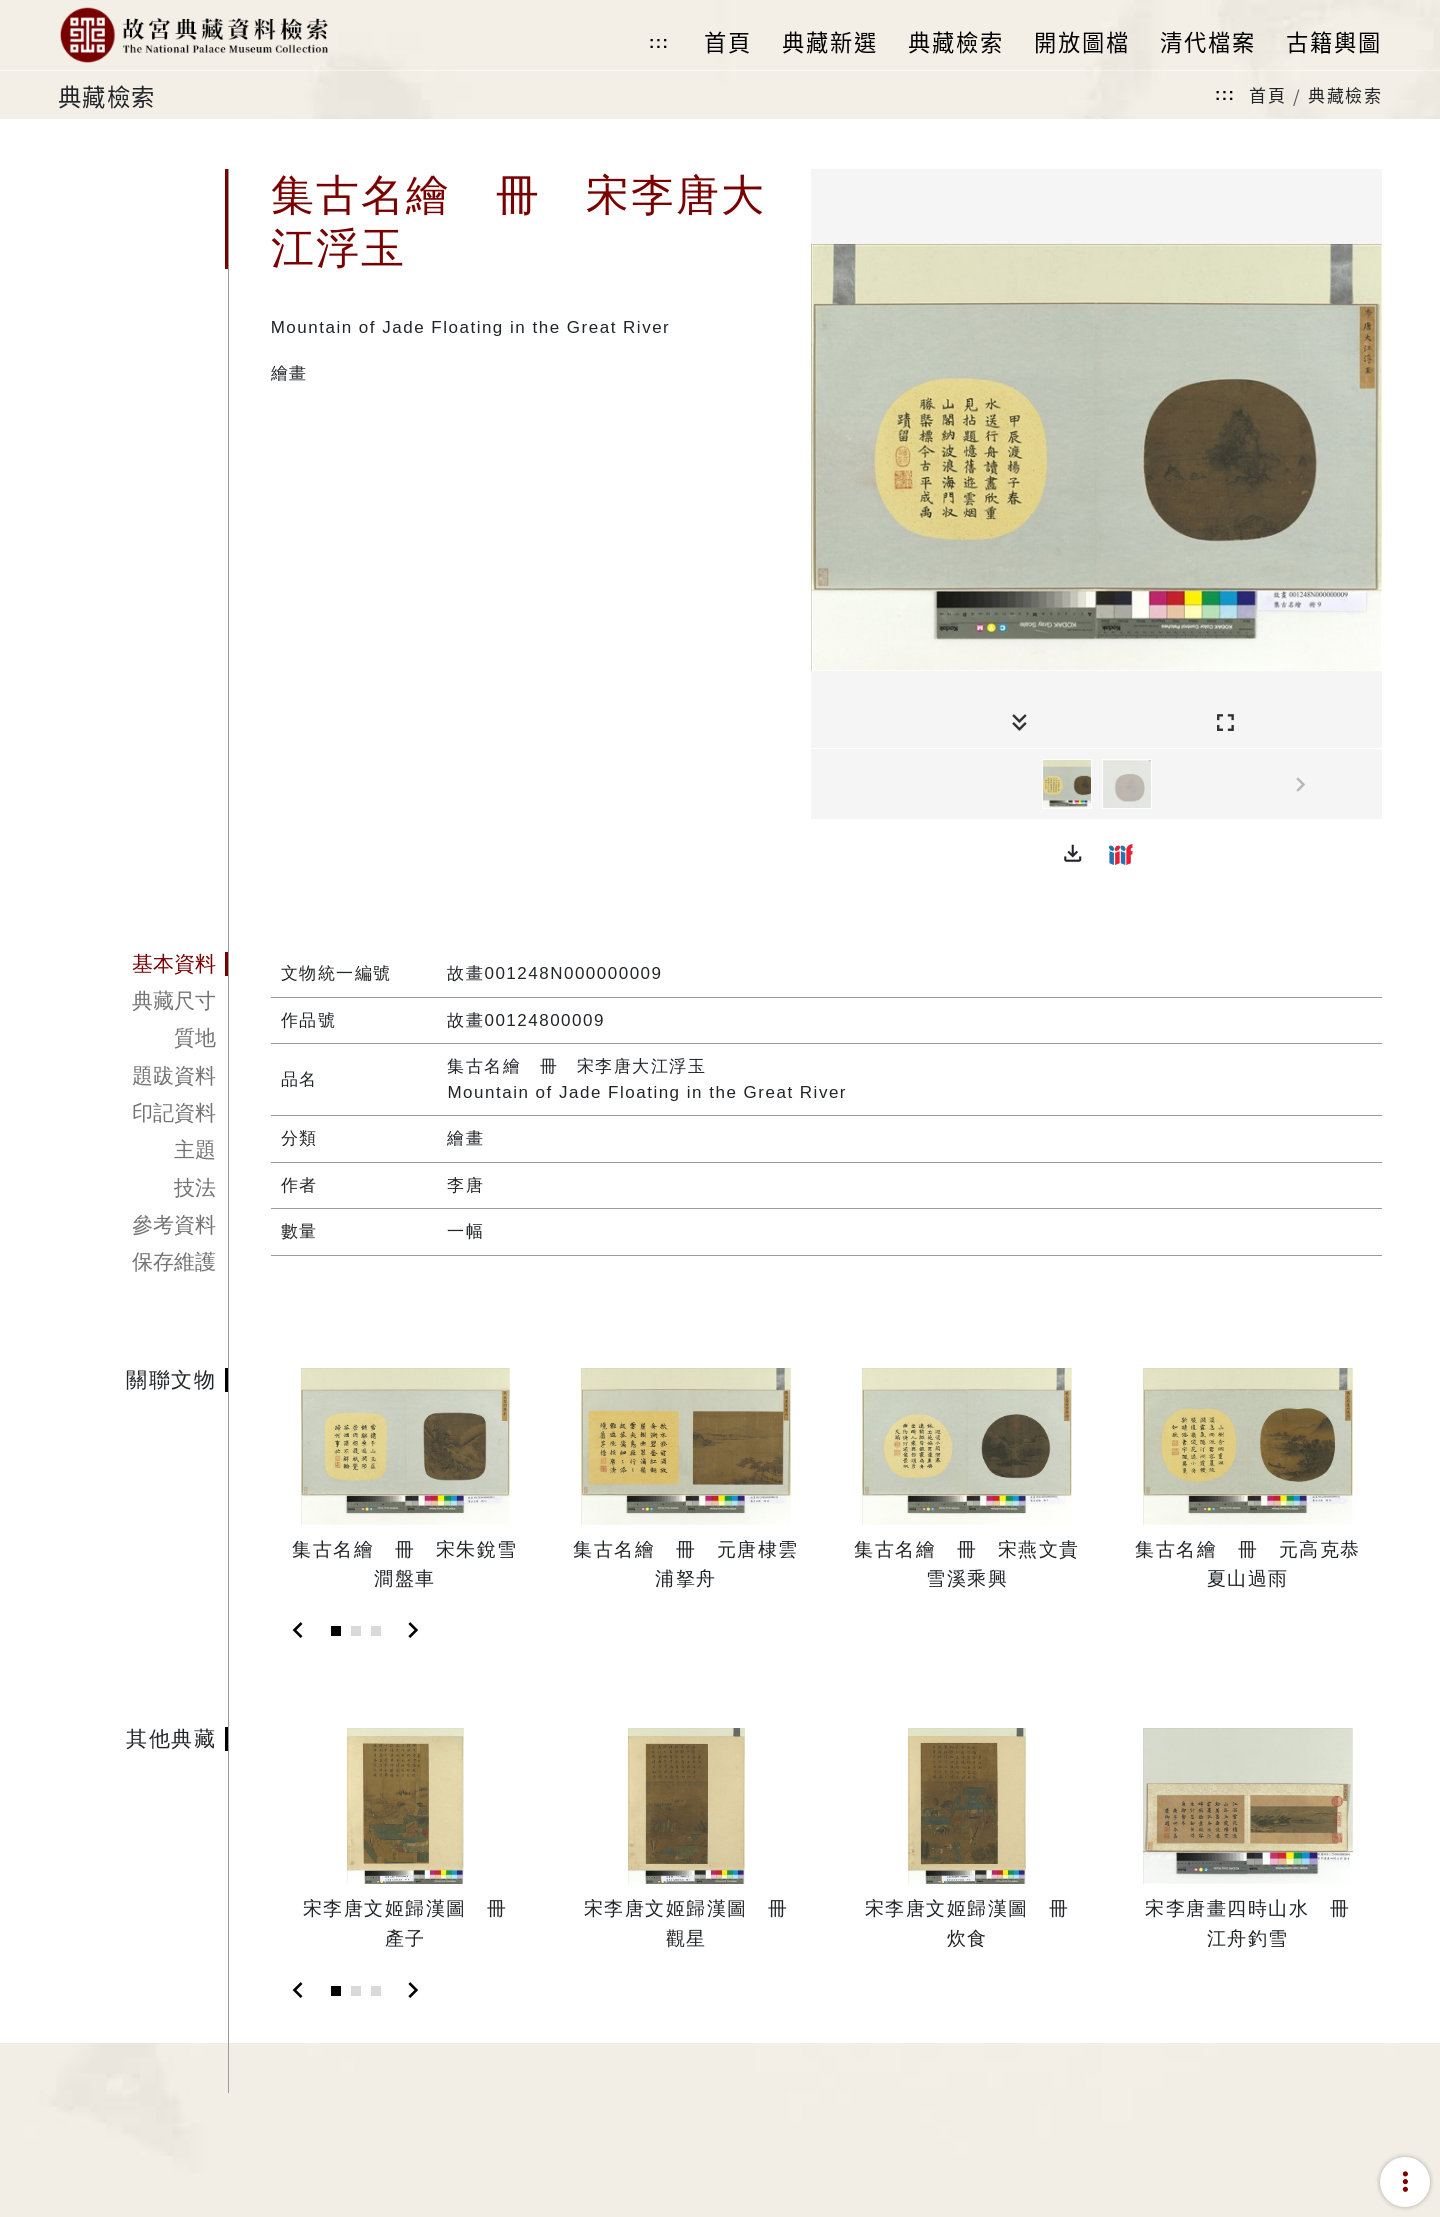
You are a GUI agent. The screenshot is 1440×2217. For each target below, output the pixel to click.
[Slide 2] (356, 1631)
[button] (1073, 854)
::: (659, 42)
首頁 (1267, 94)
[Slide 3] (376, 1631)
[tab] (143, 964)
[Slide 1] (336, 1631)
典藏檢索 (1345, 94)
